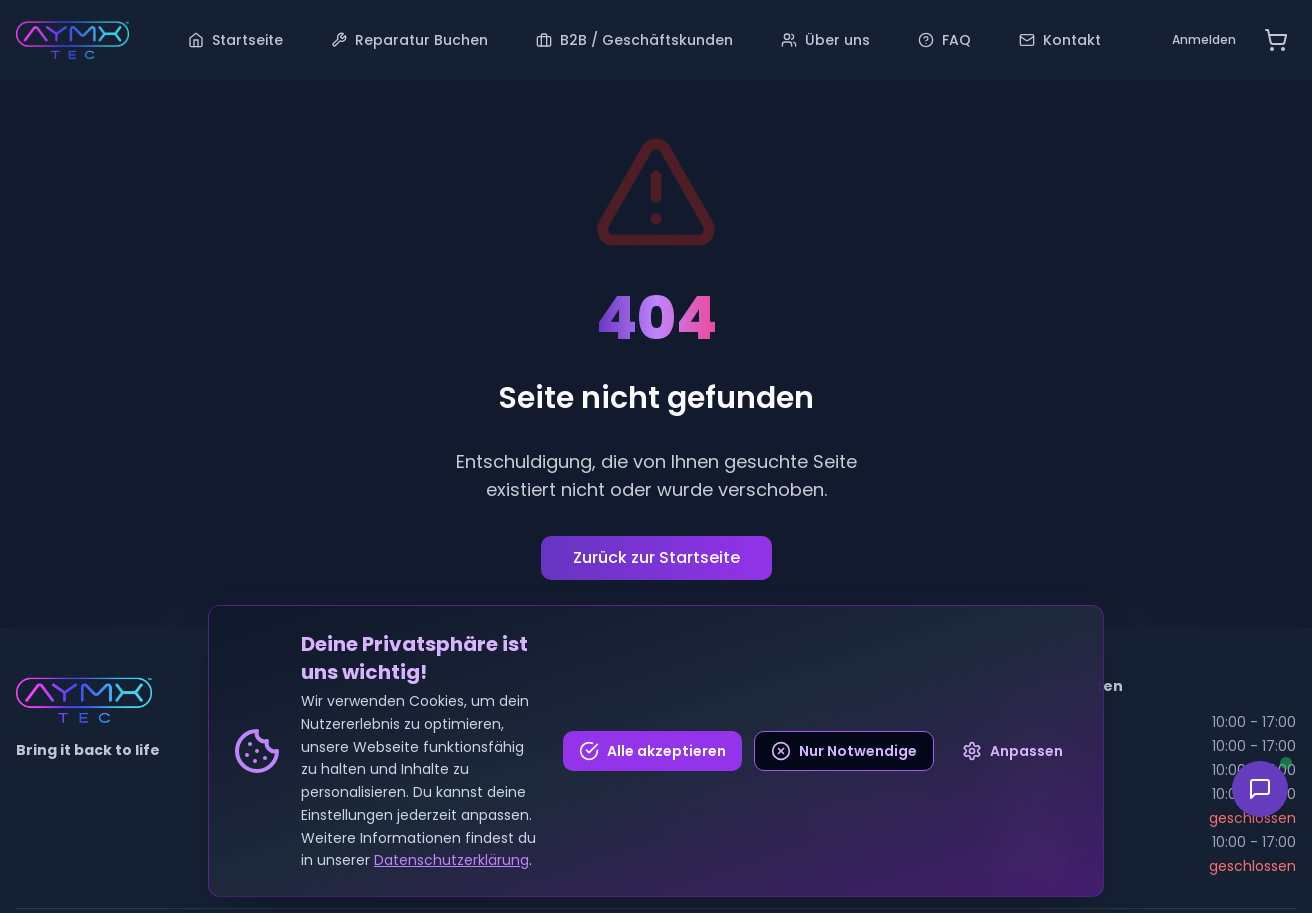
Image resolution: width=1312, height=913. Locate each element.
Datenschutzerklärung (451, 860)
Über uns (825, 40)
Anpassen (1012, 751)
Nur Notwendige (844, 751)
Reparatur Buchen (409, 40)
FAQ (944, 40)
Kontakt (1060, 40)
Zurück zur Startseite (656, 557)
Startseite (235, 40)
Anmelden (1204, 39)
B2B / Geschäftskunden (634, 40)
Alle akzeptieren (652, 751)
